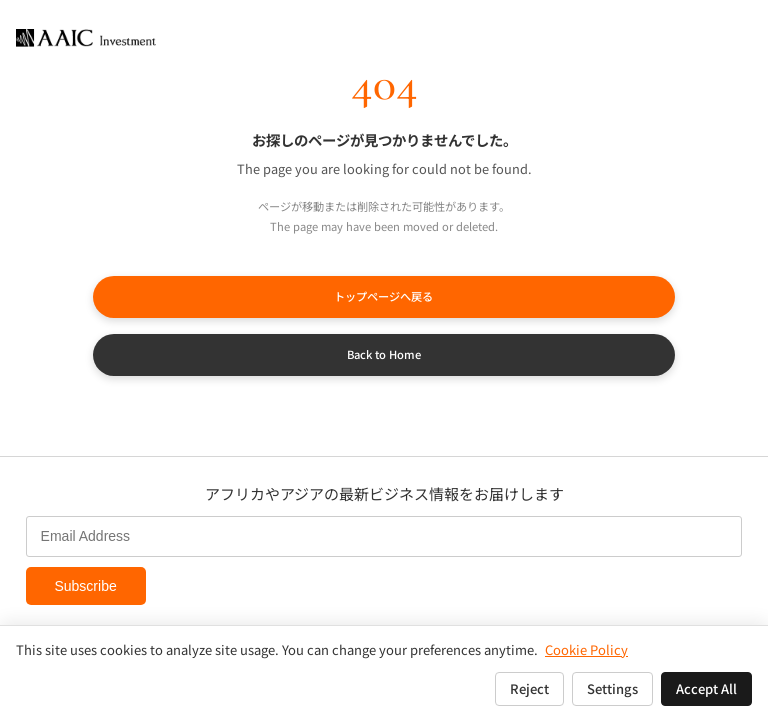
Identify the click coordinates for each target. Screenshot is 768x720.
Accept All (706, 688)
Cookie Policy (586, 649)
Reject (529, 688)
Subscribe (85, 586)
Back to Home (384, 354)
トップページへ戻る (383, 296)
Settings (612, 688)
